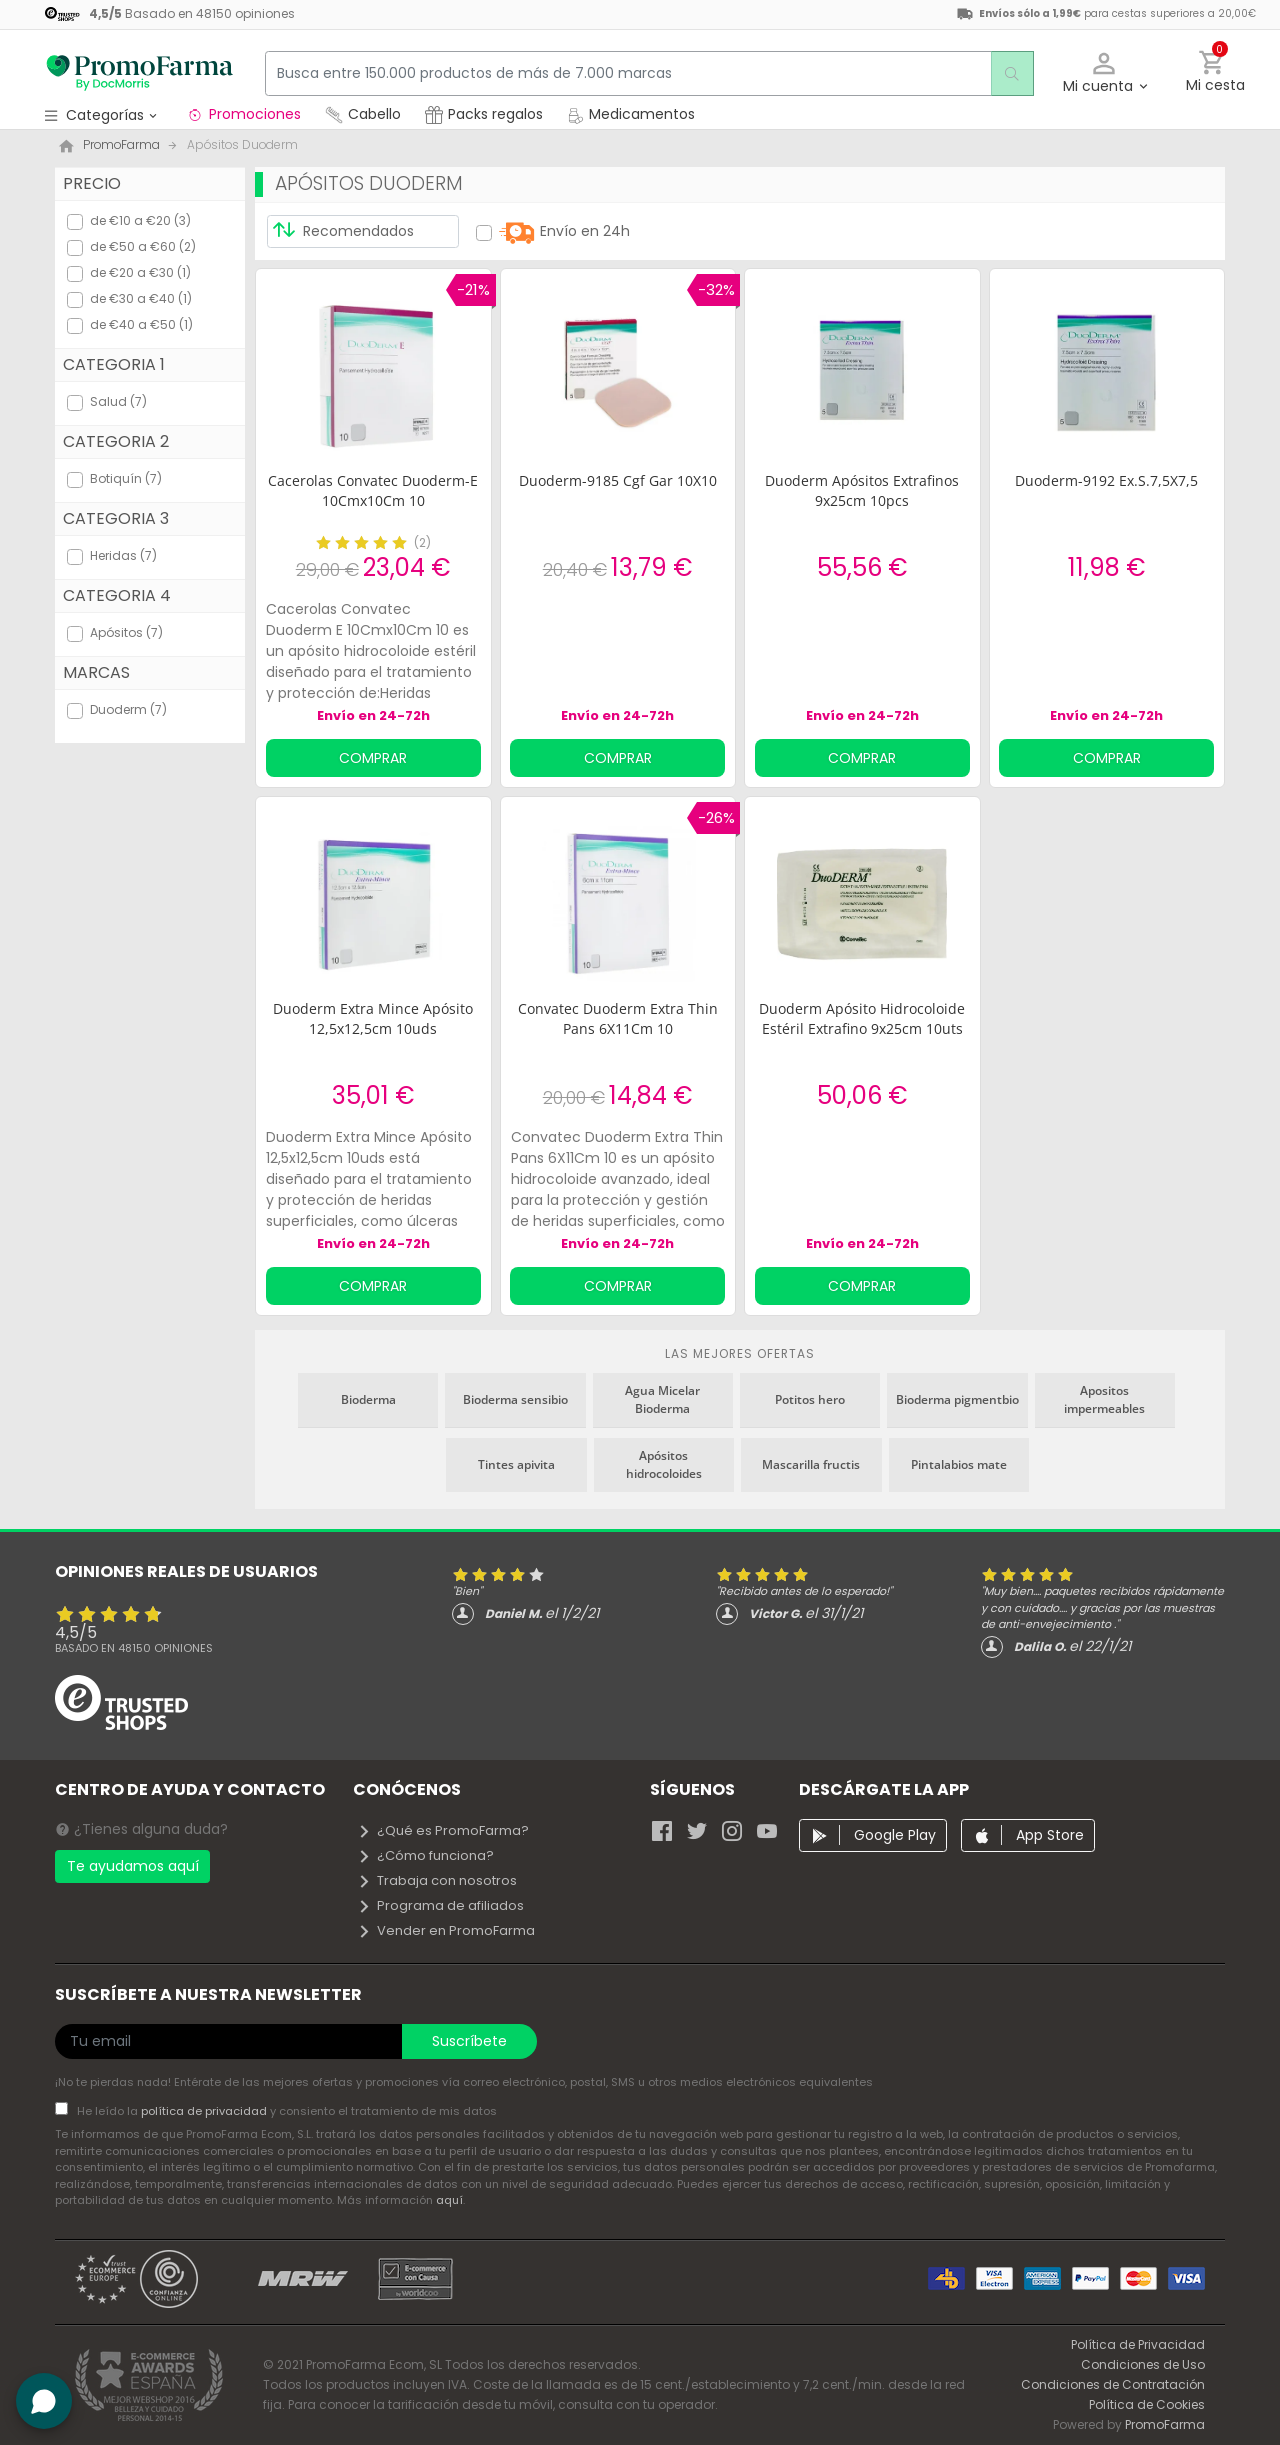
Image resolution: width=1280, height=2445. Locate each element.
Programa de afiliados (440, 1905)
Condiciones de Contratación (1113, 2384)
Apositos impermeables (1104, 1399)
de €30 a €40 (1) (141, 298)
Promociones (243, 114)
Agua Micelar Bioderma (662, 1399)
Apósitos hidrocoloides (664, 1464)
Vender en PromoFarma (446, 1930)
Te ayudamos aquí (133, 1866)
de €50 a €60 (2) (143, 246)
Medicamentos (631, 114)
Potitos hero (810, 1399)
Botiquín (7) (126, 478)
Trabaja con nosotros (437, 1880)
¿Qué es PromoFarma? (443, 1830)
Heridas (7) (123, 555)
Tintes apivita (516, 1464)
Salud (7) (118, 401)
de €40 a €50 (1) (141, 324)
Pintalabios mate (959, 1464)
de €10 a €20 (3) (140, 220)
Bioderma (368, 1399)
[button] (1104, 73)
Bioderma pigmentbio (957, 1399)
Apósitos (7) (126, 632)
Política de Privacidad (1138, 2344)
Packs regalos (484, 114)
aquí (449, 2200)
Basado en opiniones (134, 1648)
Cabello (363, 114)
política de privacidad (205, 2111)
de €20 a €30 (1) (140, 272)
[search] (1006, 73)
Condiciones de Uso (1143, 2364)
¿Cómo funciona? (425, 1855)
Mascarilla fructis (811, 1464)
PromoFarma (1165, 2424)
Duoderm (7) (128, 709)
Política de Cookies (1147, 2404)
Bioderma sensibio (515, 1399)
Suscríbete (469, 2041)
